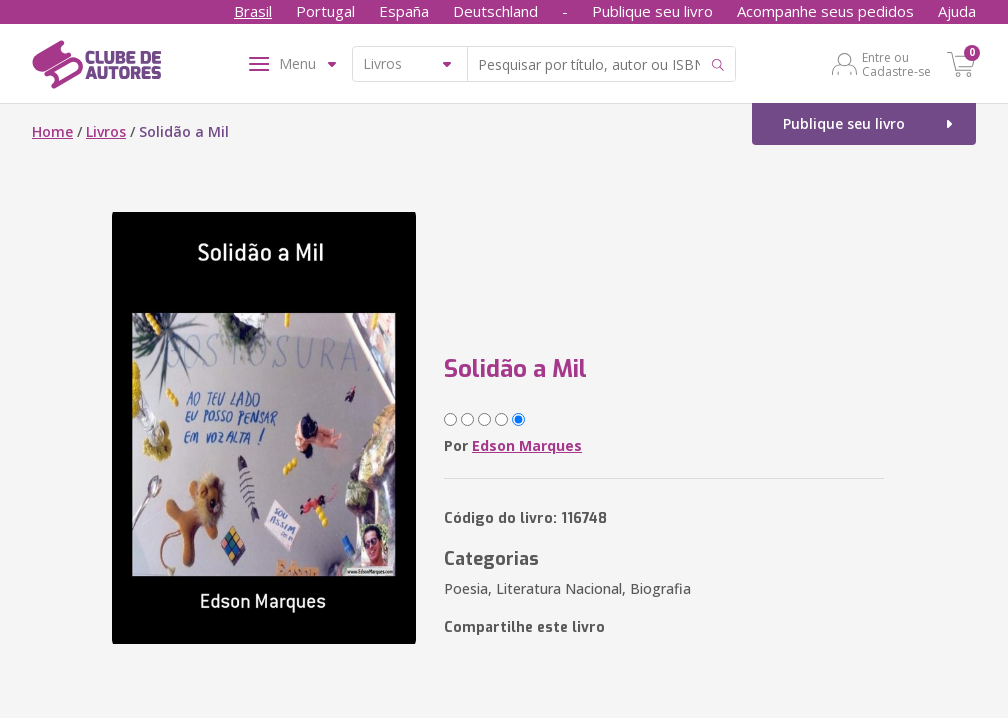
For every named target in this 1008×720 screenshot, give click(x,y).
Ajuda (957, 11)
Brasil (253, 11)
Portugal (325, 11)
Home (52, 131)
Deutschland (495, 11)
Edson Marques (527, 445)
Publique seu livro (652, 11)
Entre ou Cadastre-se (896, 64)
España (404, 11)
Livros (106, 131)
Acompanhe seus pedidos (825, 11)
